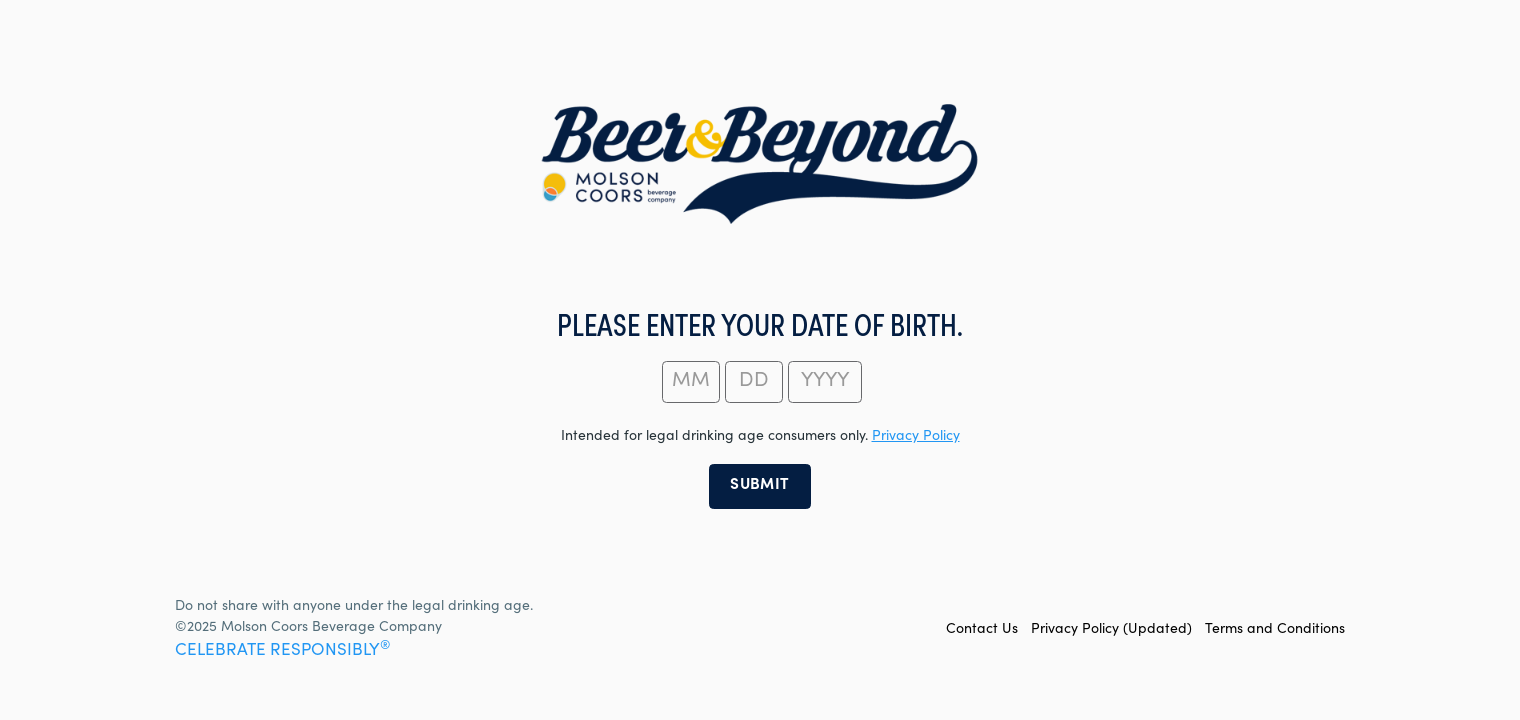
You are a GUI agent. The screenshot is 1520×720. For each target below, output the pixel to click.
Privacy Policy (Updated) (1111, 630)
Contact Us (982, 630)
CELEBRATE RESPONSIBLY (282, 651)
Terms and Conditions (1275, 630)
